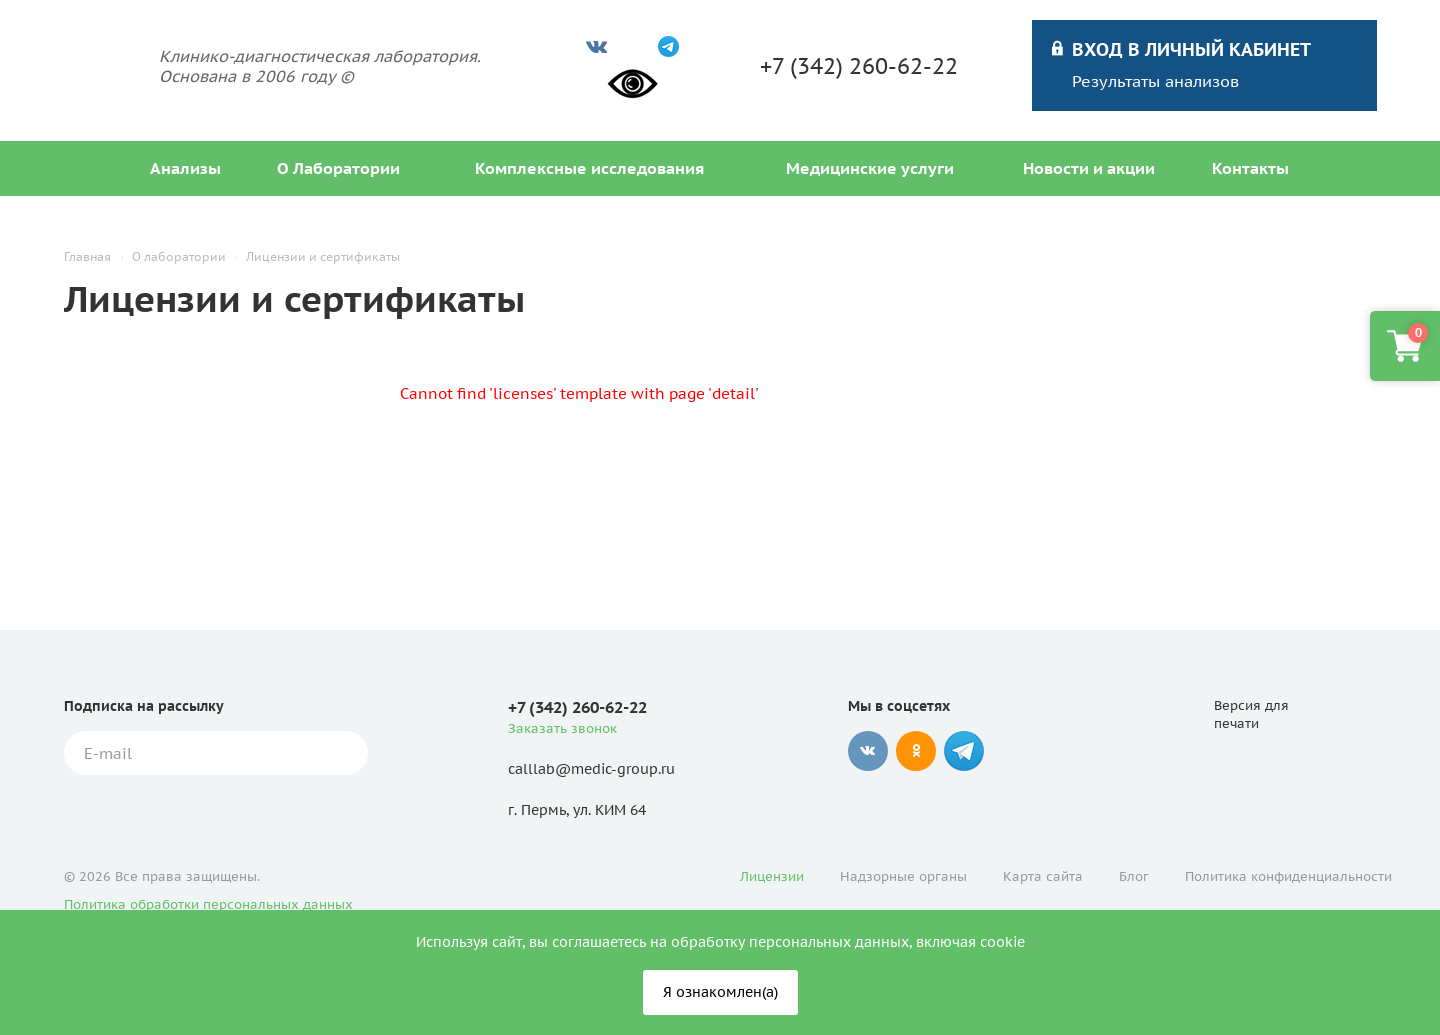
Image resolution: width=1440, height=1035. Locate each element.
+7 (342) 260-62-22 (859, 66)
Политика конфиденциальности (1288, 876)
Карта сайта (1043, 876)
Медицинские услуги (870, 168)
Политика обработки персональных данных (208, 904)
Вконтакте (868, 751)
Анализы (185, 168)
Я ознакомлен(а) (720, 992)
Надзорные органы (903, 876)
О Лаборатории (338, 168)
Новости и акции (1089, 168)
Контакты (1250, 168)
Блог (1134, 876)
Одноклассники (916, 751)
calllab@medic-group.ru (591, 769)
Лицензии (772, 876)
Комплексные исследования (589, 168)
